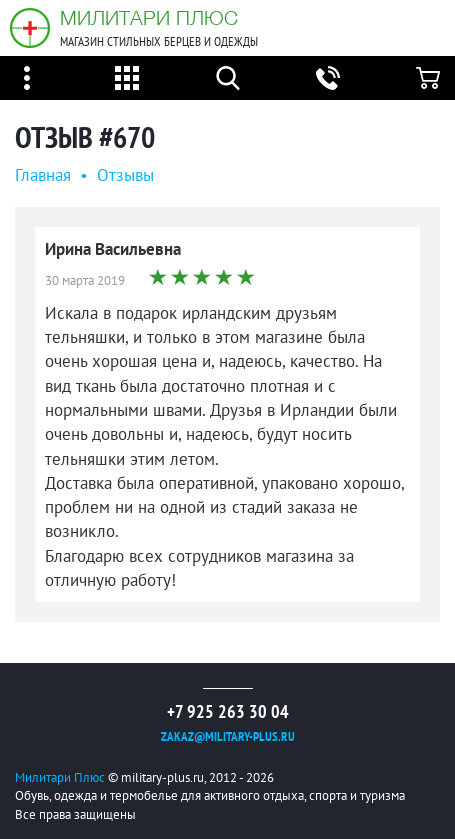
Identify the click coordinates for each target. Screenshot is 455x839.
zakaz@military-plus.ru (228, 736)
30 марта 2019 (85, 280)
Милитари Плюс (149, 17)
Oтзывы (125, 175)
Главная (43, 175)
